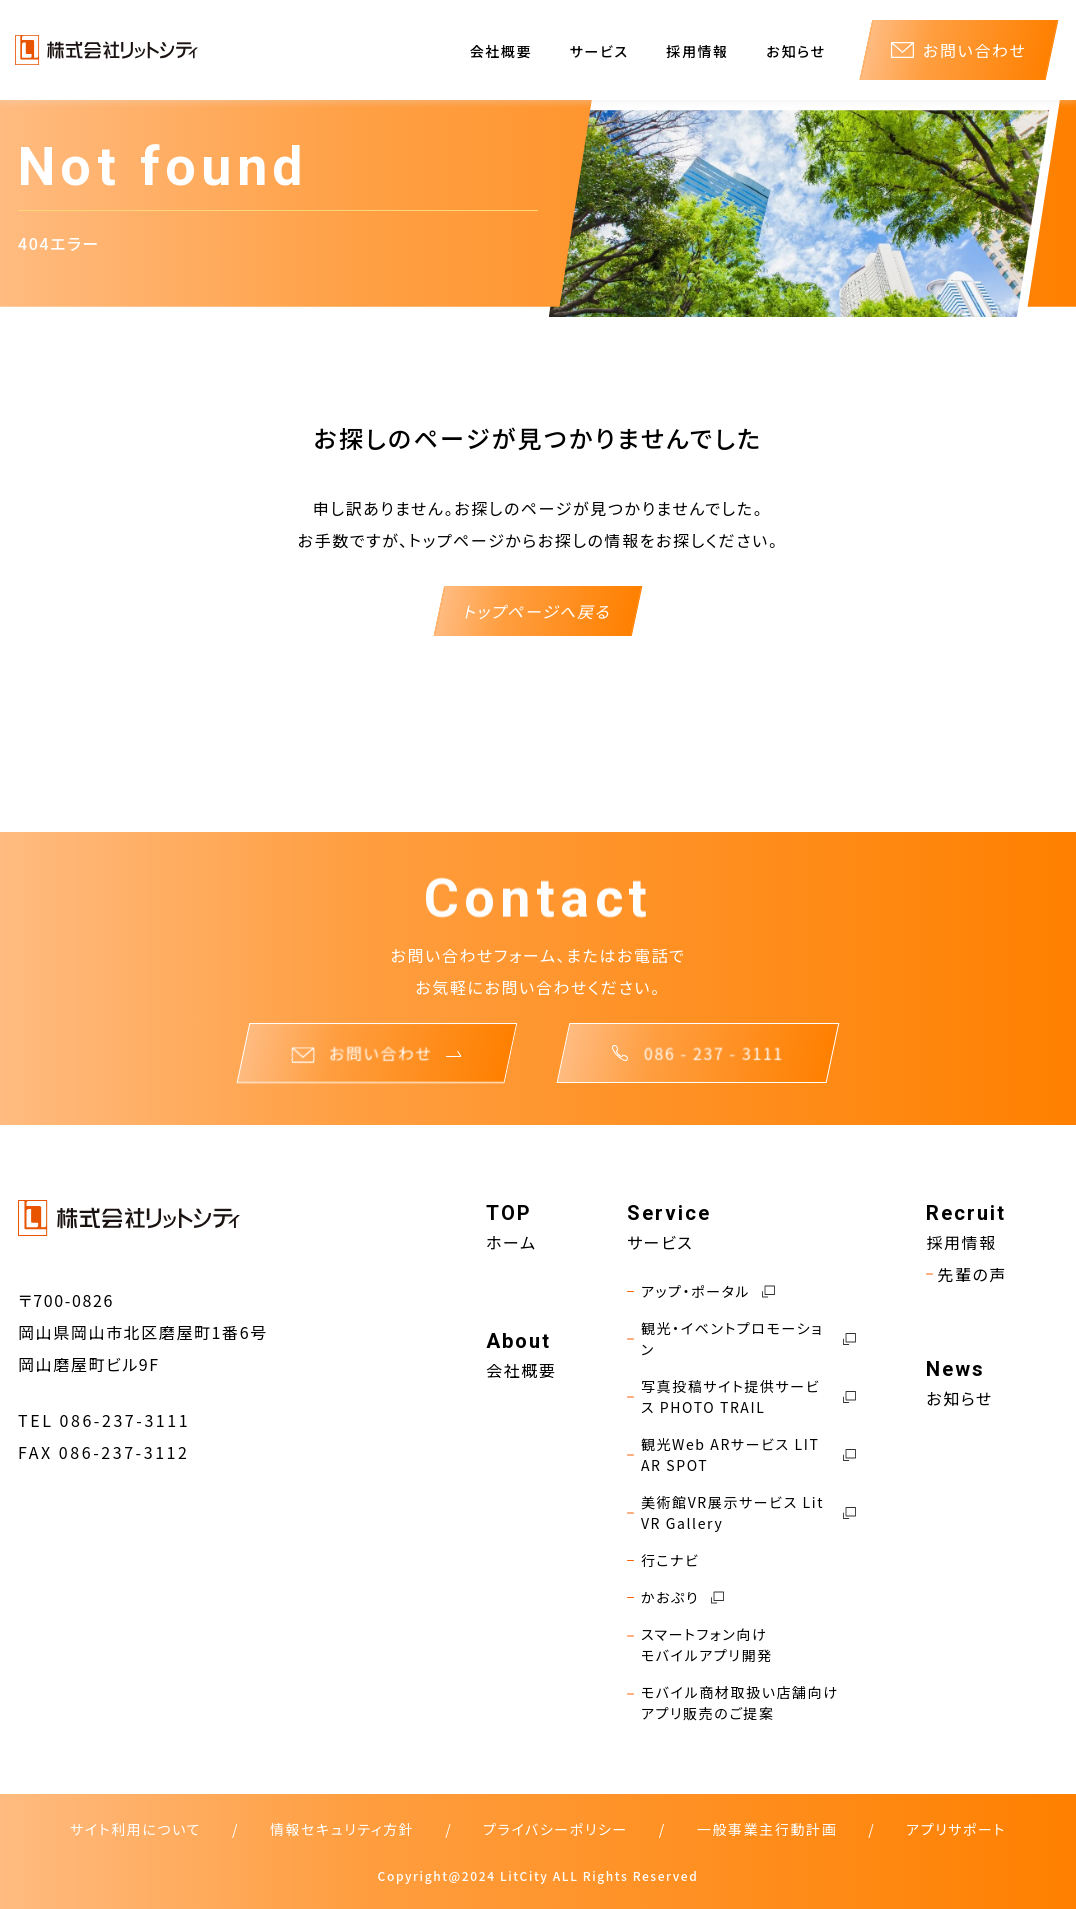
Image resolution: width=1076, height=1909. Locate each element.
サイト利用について (135, 1829)
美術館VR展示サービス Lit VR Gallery (741, 1513)
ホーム (511, 1242)
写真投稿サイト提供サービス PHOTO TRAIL (741, 1397)
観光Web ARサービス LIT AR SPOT (741, 1455)
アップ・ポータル (701, 1291)
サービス (599, 51)
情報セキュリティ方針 (342, 1829)
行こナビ (663, 1560)
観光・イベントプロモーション (741, 1339)
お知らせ (795, 51)
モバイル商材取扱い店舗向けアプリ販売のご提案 (733, 1703)
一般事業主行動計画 (767, 1829)
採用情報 (697, 51)
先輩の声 (966, 1274)
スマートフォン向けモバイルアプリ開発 (700, 1645)
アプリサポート (956, 1829)
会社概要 (501, 51)
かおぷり (675, 1597)
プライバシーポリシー (555, 1829)
